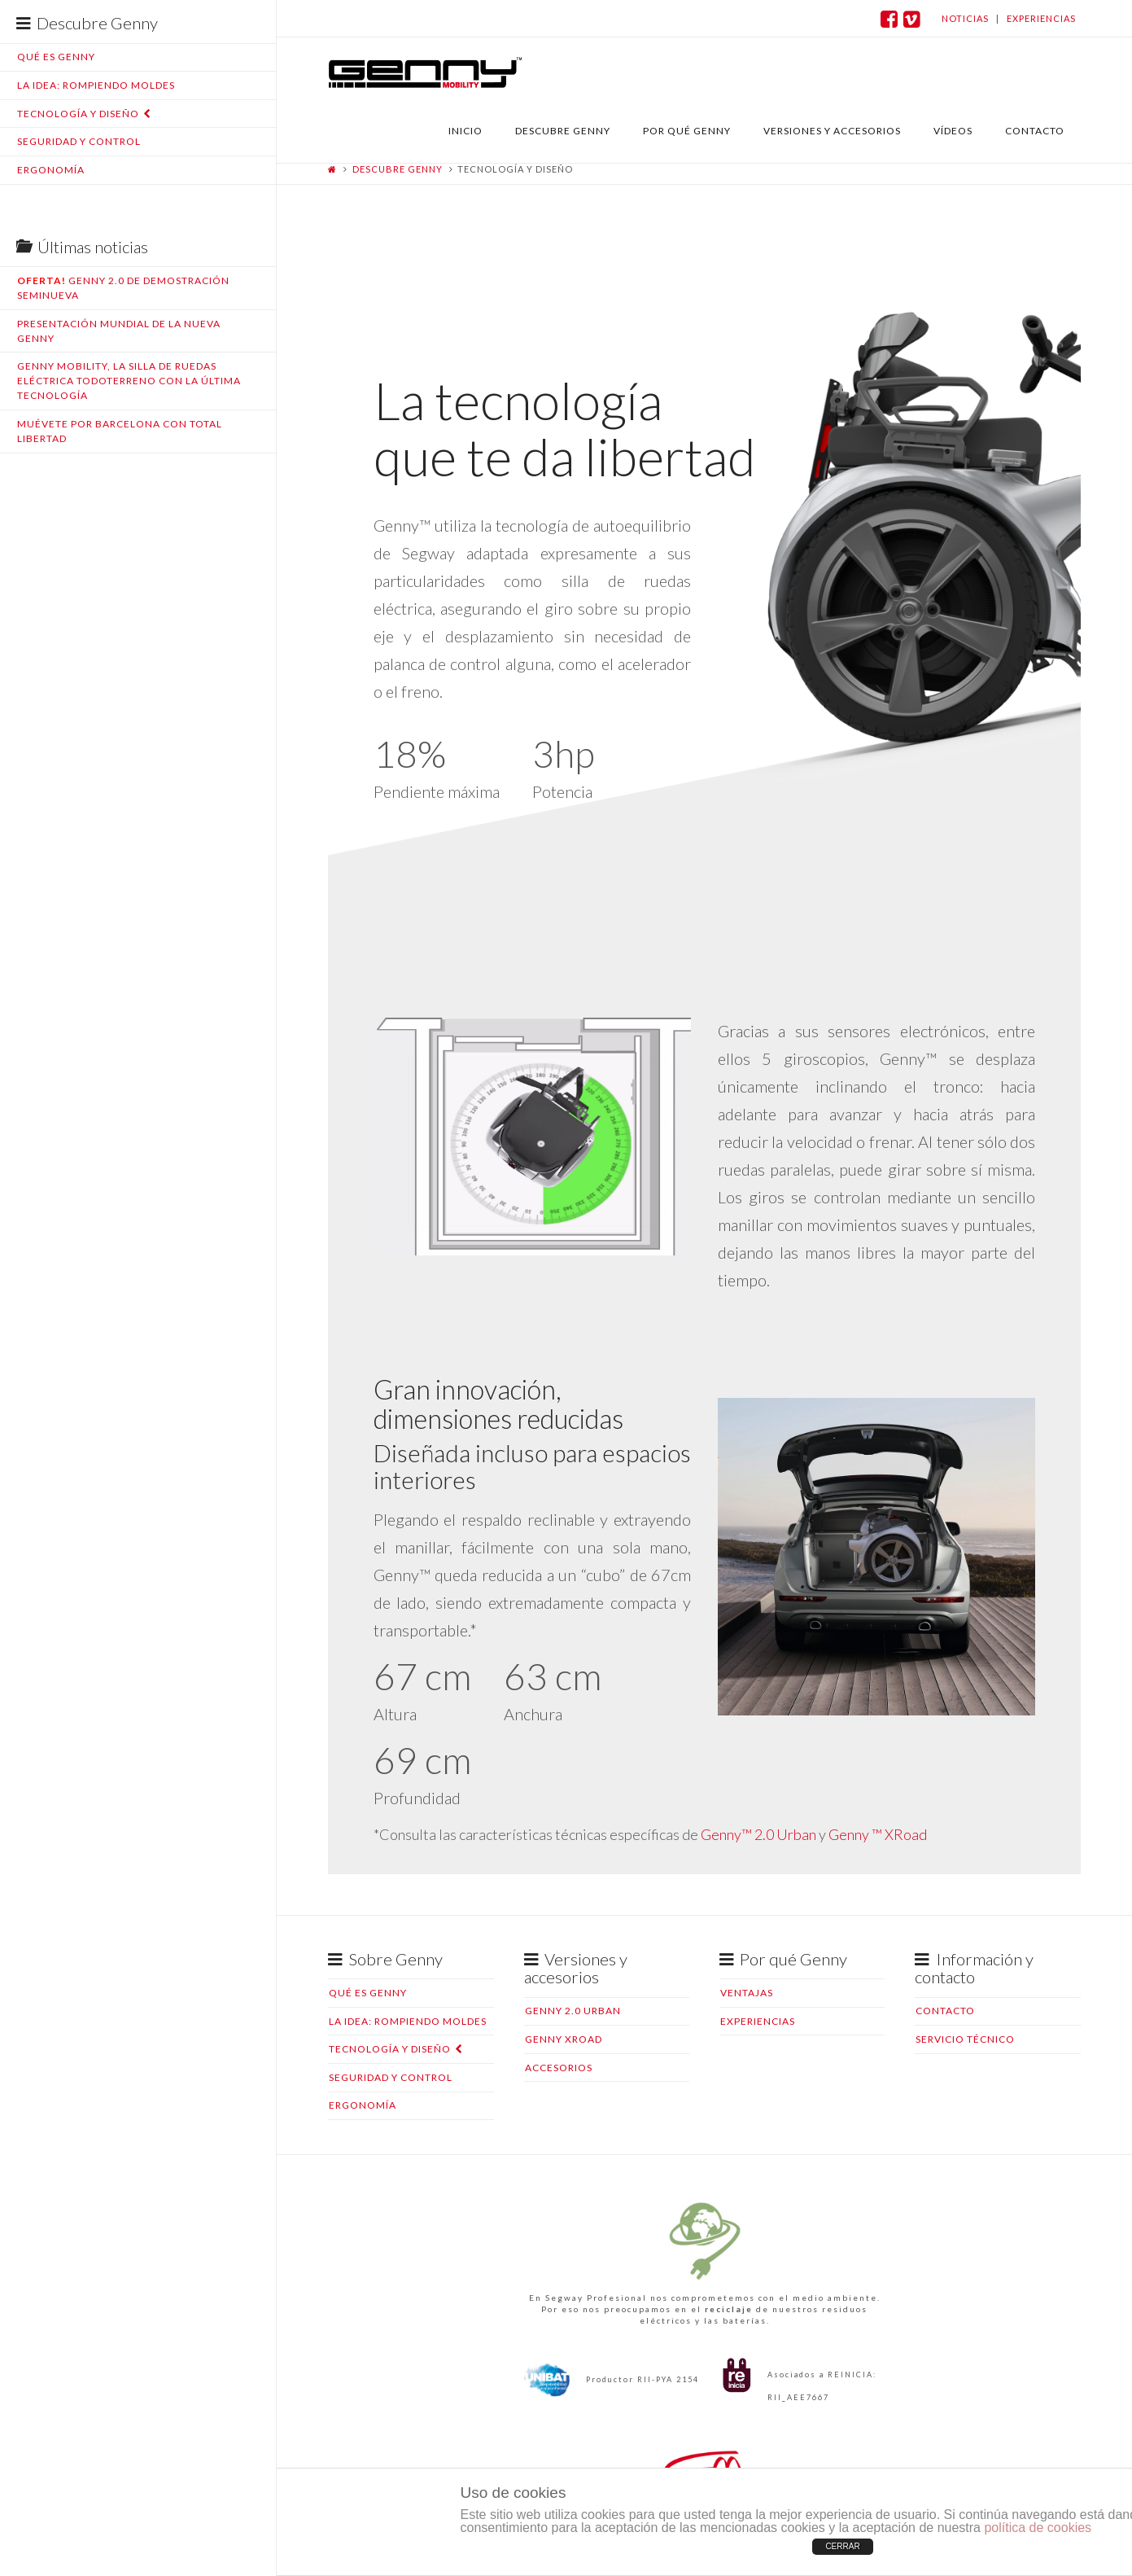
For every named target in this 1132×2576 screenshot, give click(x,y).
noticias (965, 18)
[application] (533, 1106)
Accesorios (558, 2067)
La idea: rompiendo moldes (96, 85)
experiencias (1041, 18)
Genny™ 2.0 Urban (758, 1834)
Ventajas (746, 1993)
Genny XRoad (563, 2039)
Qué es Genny (56, 56)
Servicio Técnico (965, 2039)
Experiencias (757, 2021)
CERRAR (842, 2546)
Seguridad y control (79, 141)
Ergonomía (51, 170)
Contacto (945, 2010)
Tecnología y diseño (78, 113)
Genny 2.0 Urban (573, 2010)
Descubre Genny (397, 169)
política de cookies (1037, 2527)
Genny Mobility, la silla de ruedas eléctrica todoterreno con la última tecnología (129, 380)
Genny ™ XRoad (877, 1834)
